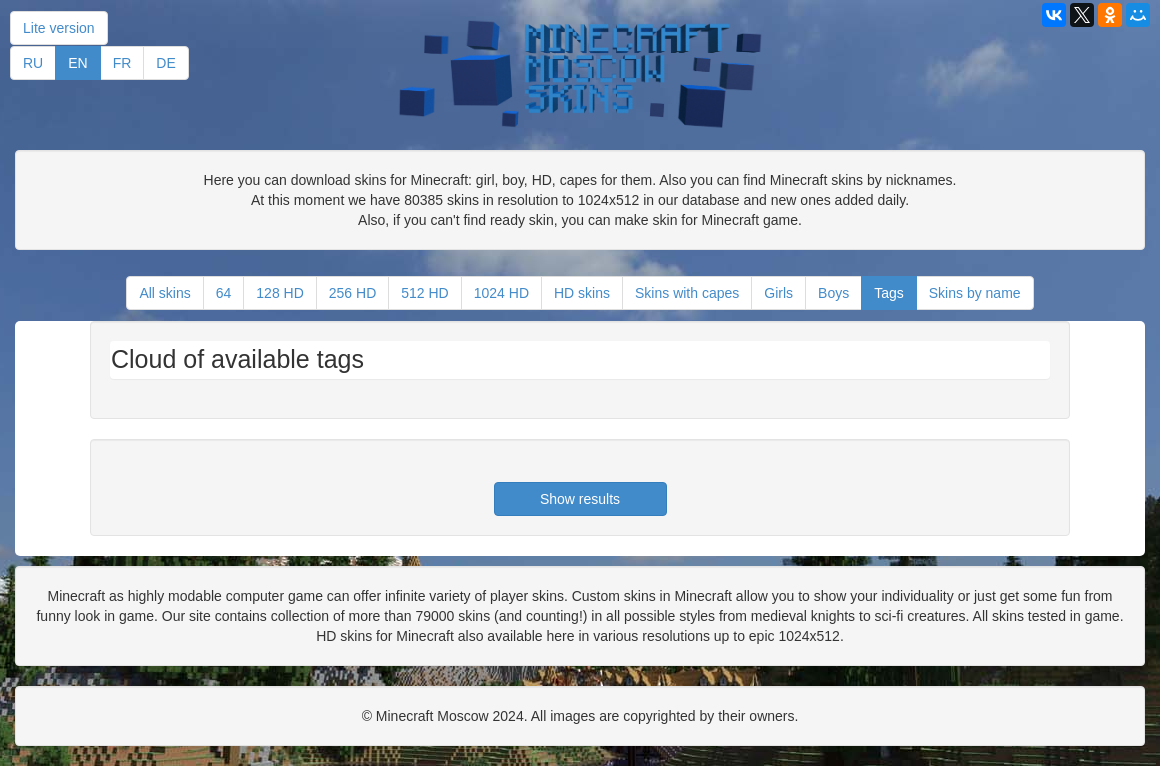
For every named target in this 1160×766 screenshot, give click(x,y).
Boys (833, 293)
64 (224, 293)
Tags (889, 293)
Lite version (59, 28)
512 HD (424, 293)
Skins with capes (687, 293)
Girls (778, 293)
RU (33, 63)
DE (165, 63)
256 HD (352, 293)
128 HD (279, 293)
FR (122, 63)
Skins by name (975, 293)
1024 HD (501, 293)
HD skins (582, 293)
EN (77, 63)
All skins (164, 293)
